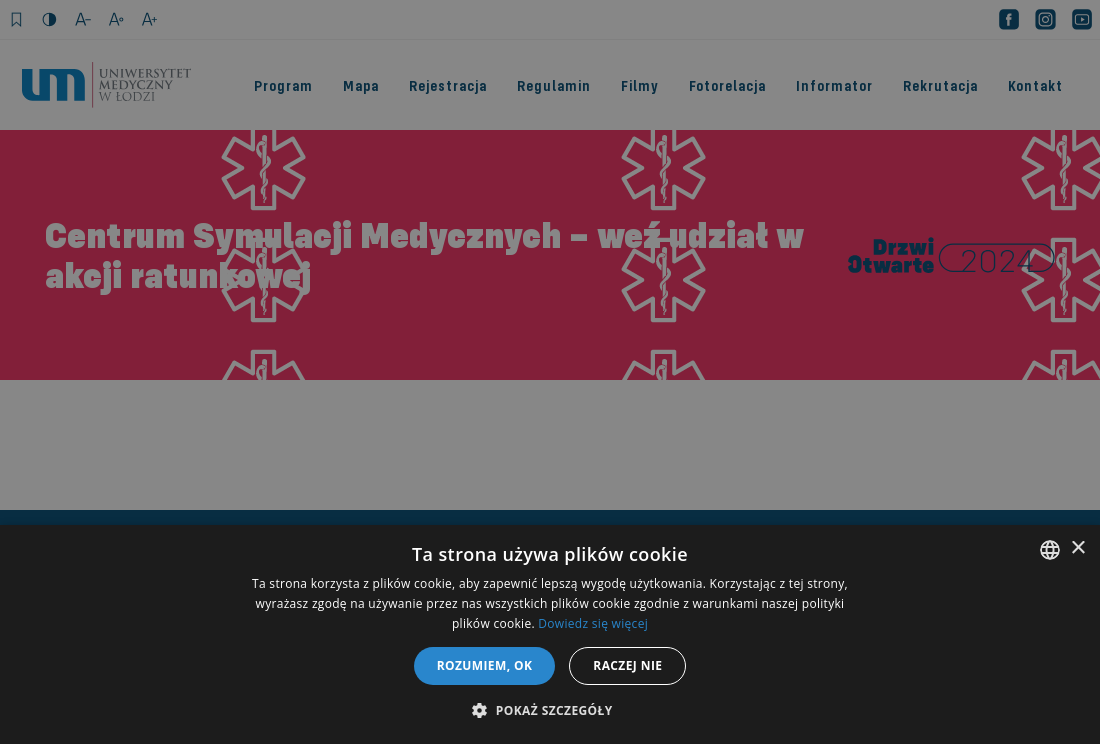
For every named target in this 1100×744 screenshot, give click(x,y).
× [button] (1077, 548)
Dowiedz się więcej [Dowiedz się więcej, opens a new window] (593, 623)
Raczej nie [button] (627, 665)
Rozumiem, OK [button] (485, 665)
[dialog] (550, 372)
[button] (549, 710)
